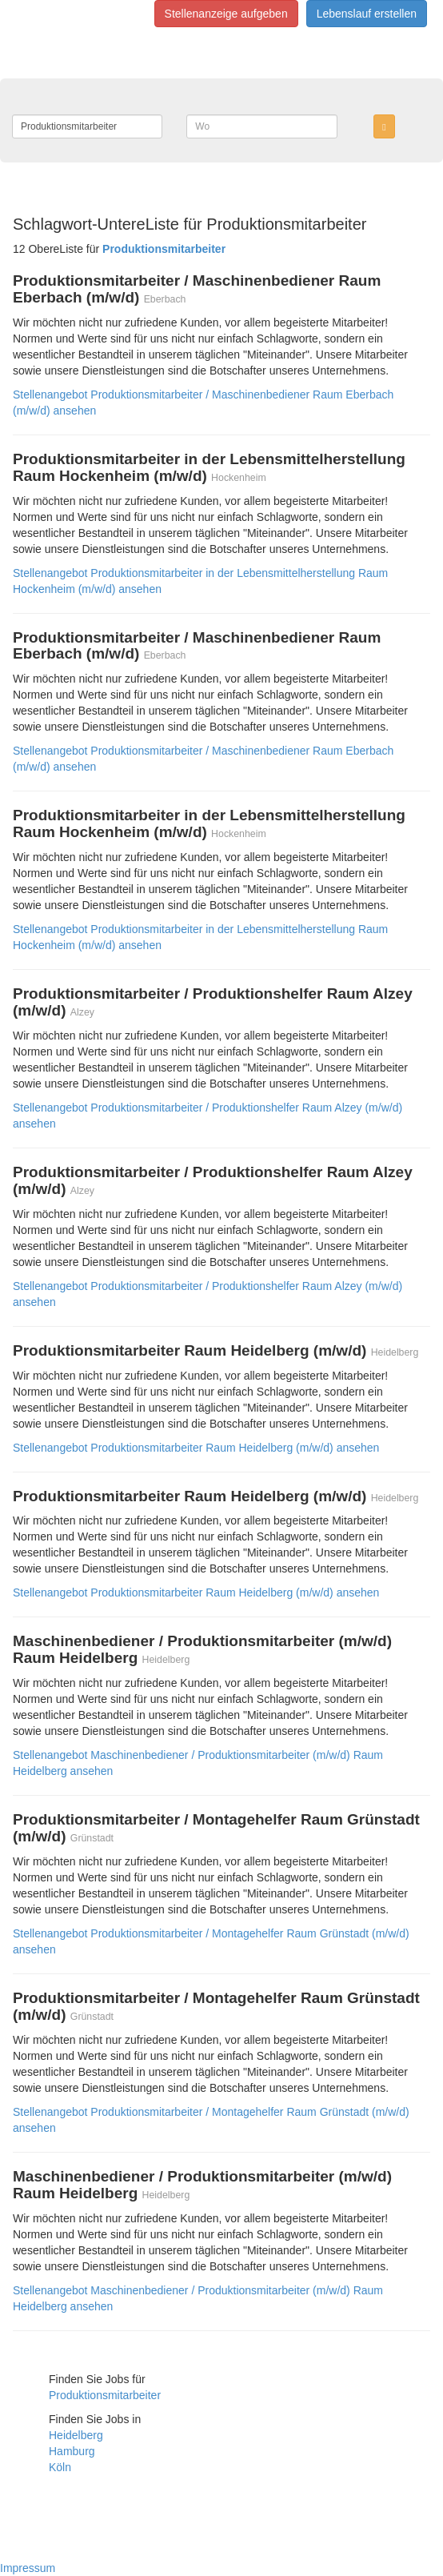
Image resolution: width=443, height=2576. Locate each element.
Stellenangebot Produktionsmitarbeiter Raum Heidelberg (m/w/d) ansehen (196, 1447)
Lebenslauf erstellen (367, 13)
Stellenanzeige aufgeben (226, 13)
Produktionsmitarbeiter (105, 2395)
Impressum (27, 2568)
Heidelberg (76, 2435)
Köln (60, 2467)
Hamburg (72, 2451)
